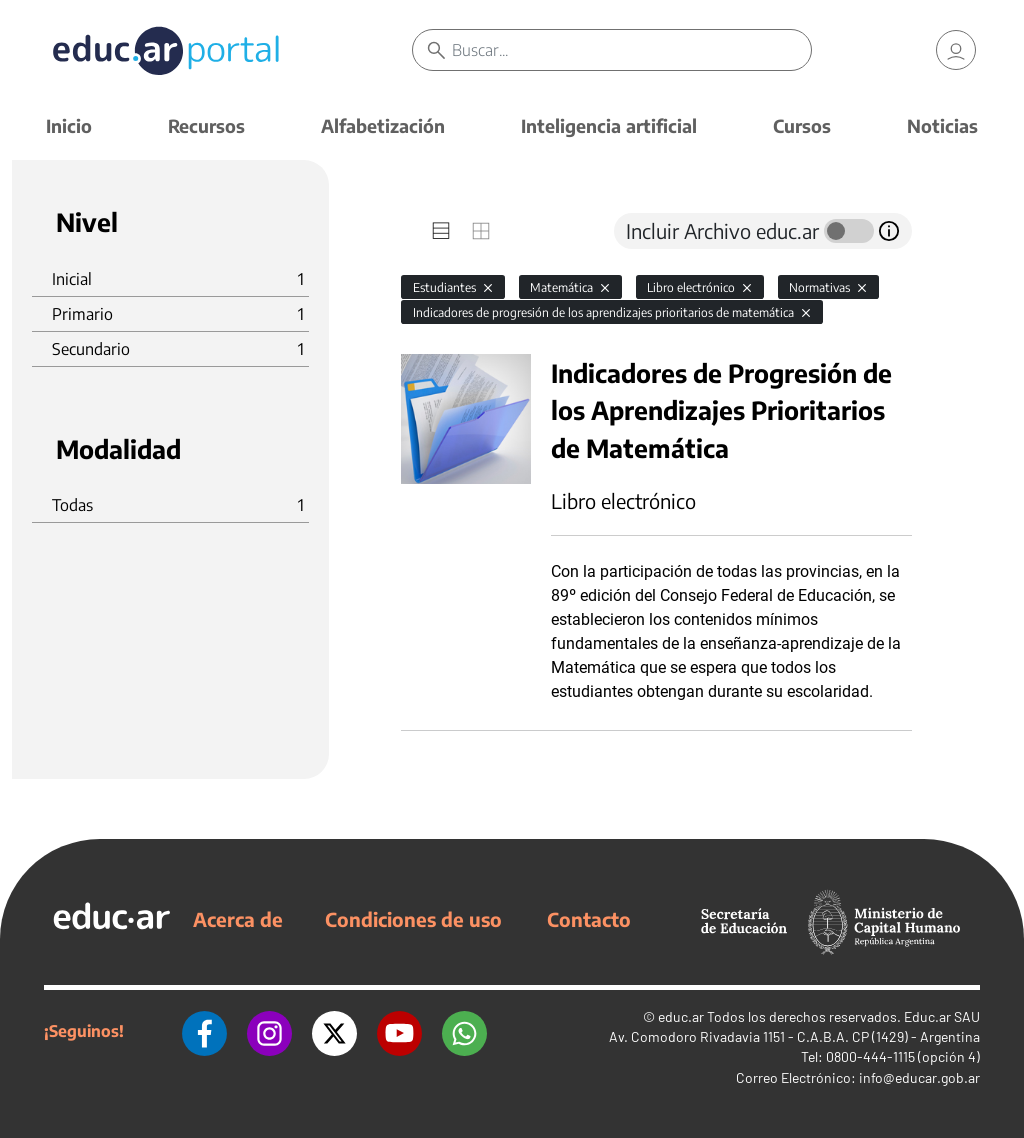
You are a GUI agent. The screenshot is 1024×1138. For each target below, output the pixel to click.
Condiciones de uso (413, 919)
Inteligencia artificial (609, 125)
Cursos (802, 125)
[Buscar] (631, 50)
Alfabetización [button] (383, 125)
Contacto (589, 919)
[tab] (441, 231)
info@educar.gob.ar (919, 1077)
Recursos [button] (206, 125)
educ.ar (681, 1016)
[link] (956, 50)
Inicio (69, 125)
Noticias (942, 125)
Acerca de (238, 919)
